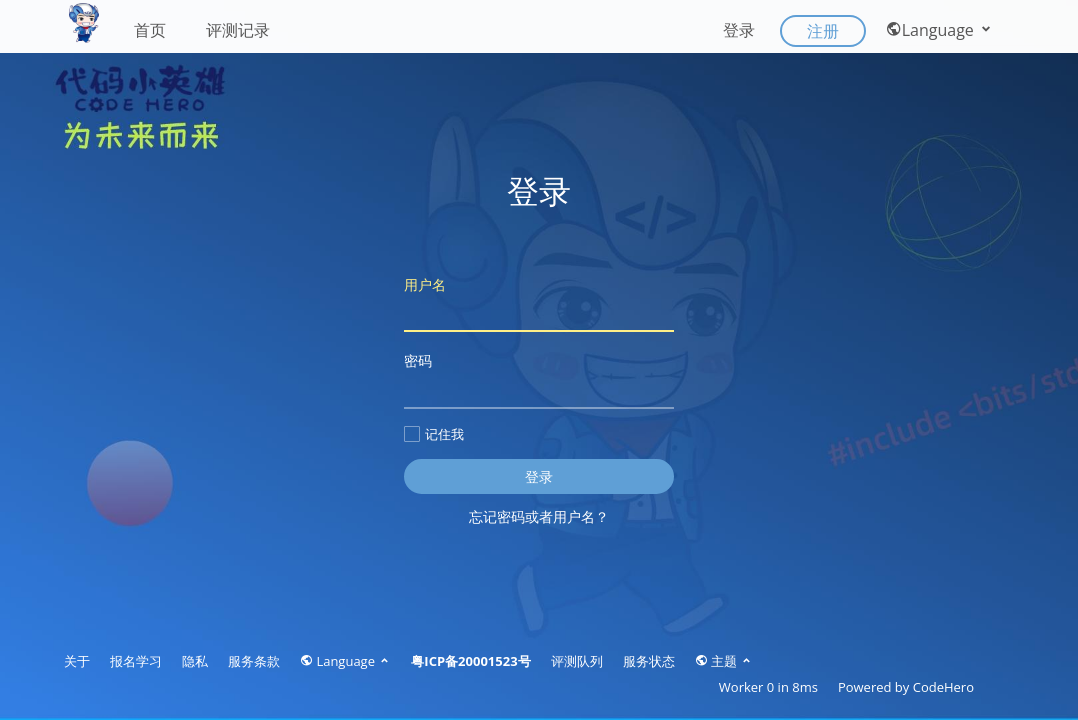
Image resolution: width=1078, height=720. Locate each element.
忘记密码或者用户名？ (539, 516)
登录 (739, 30)
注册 (823, 31)
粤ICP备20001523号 (470, 661)
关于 (77, 661)
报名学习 (136, 661)
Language (940, 30)
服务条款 (254, 661)
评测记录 (238, 30)
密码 (539, 379)
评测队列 (577, 661)
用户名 (539, 303)
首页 (150, 30)
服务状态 (649, 661)
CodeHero (943, 687)
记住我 (434, 434)
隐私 (195, 661)
